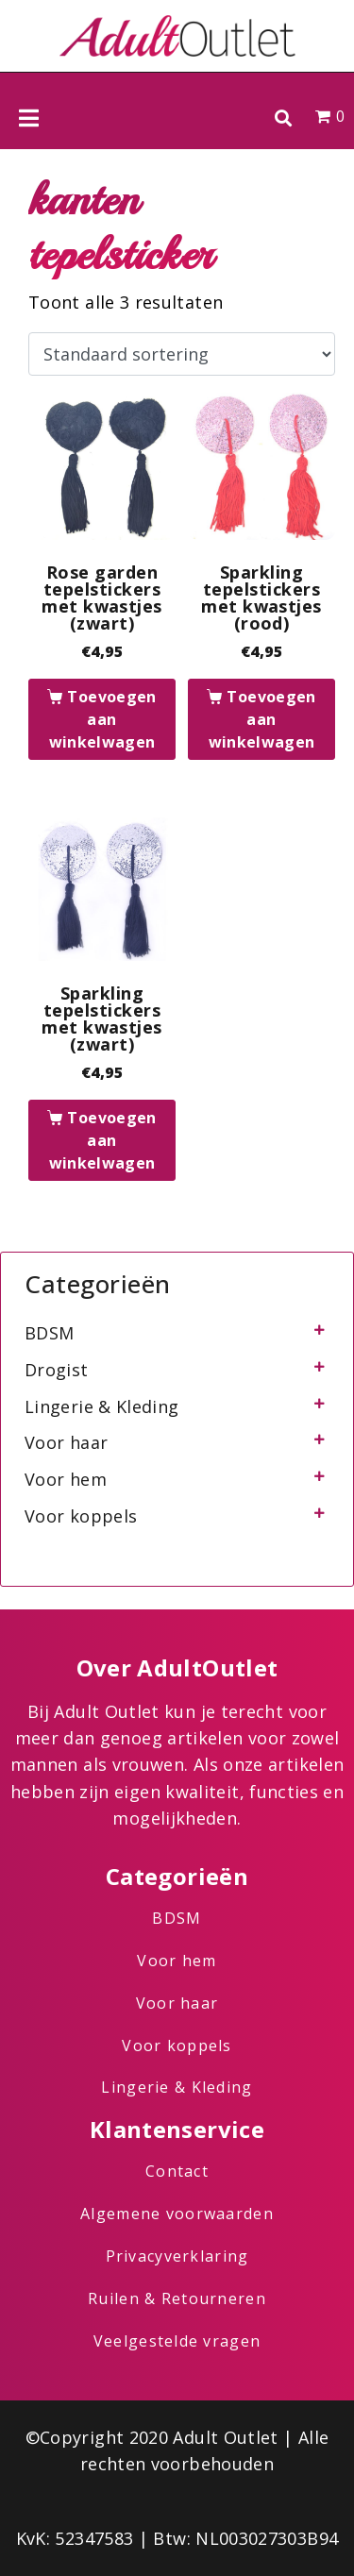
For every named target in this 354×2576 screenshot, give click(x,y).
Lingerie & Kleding (101, 1406)
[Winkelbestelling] (181, 354)
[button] (282, 117)
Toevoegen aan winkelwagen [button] (103, 719)
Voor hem (66, 1479)
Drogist (57, 1369)
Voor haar (66, 1442)
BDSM (49, 1333)
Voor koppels (81, 1516)
